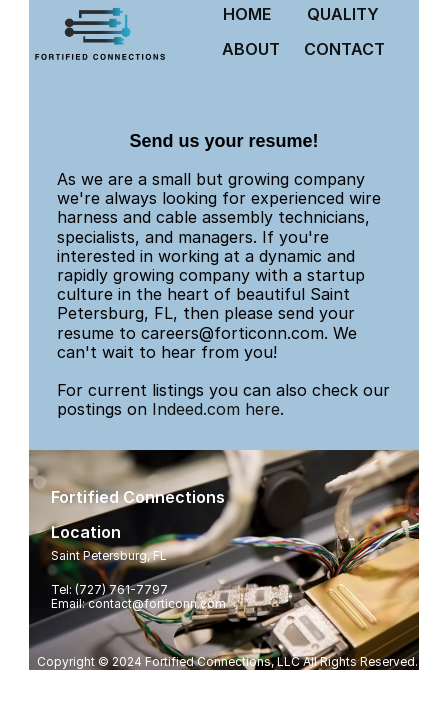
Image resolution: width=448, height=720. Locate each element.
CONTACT (344, 49)
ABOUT (251, 49)
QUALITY (343, 14)
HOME (247, 14)
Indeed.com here (216, 409)
